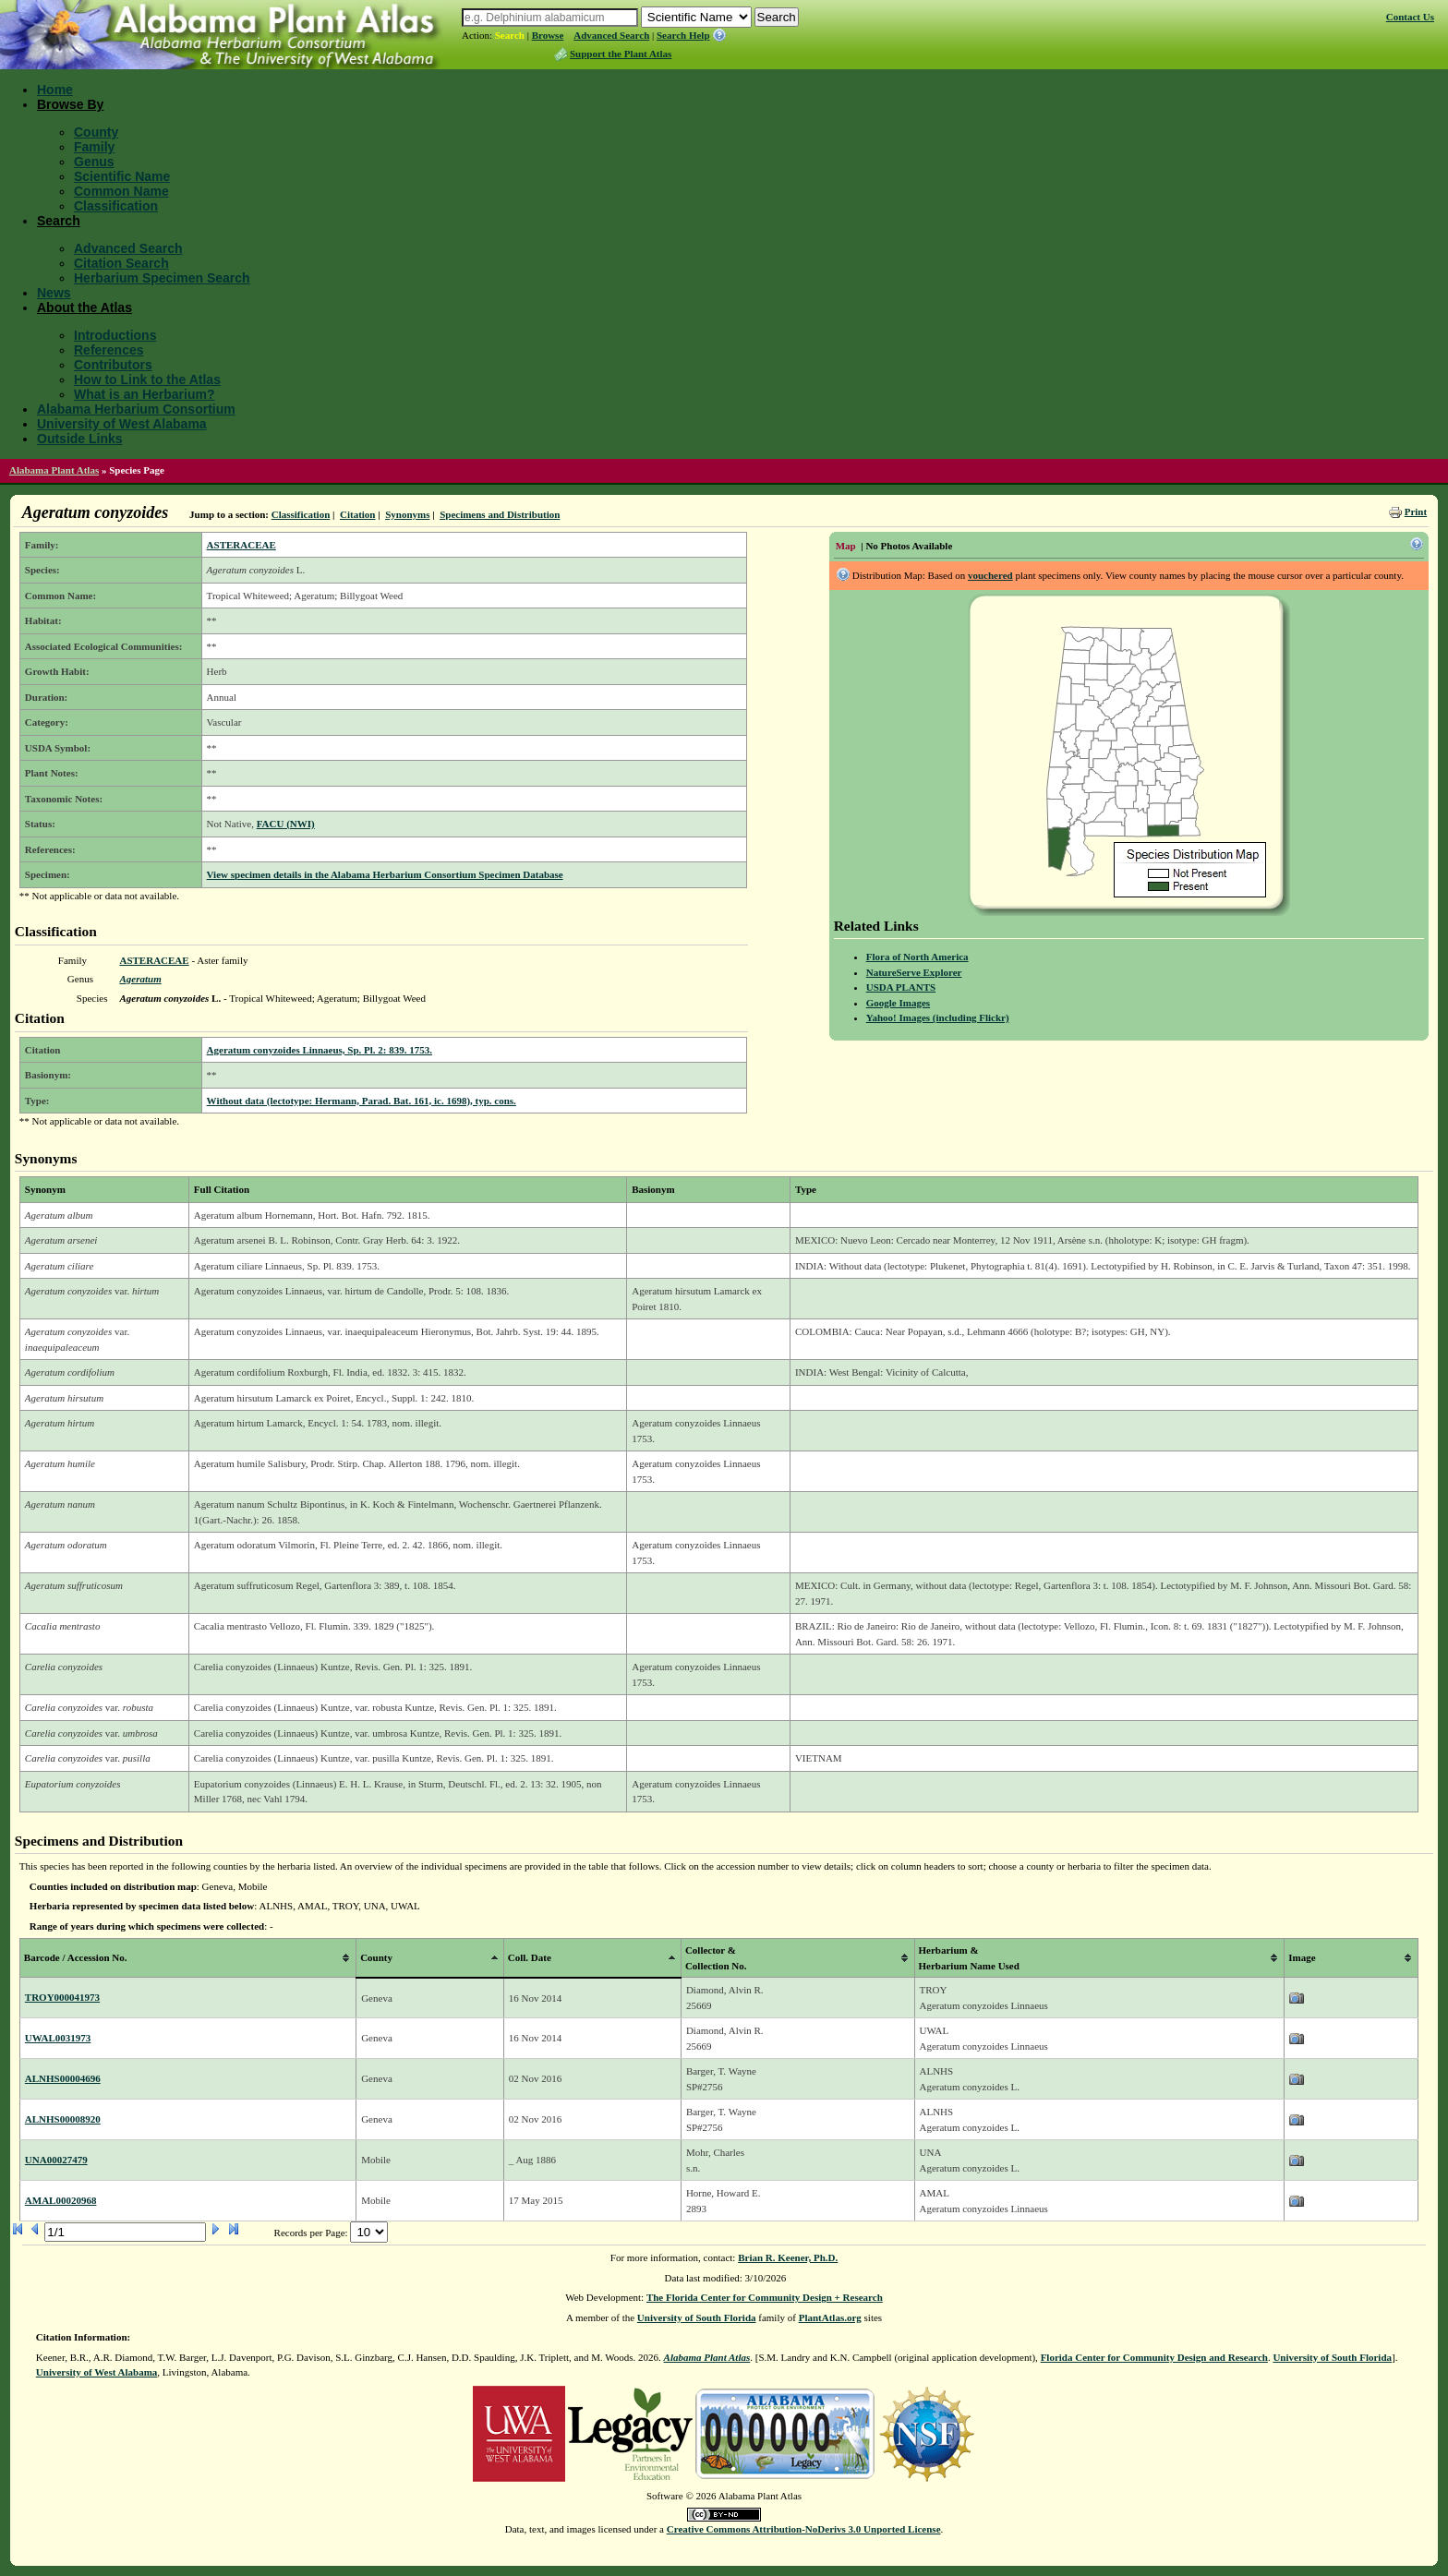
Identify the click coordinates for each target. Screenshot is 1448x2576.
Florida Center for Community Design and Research (1154, 2357)
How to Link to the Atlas (147, 379)
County (96, 132)
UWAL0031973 (58, 2037)
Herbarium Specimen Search (162, 278)
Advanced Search (611, 35)
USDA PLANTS (901, 987)
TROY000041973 (62, 1997)
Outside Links (80, 438)
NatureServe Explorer (914, 972)
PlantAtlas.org (830, 2317)
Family (94, 146)
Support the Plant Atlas (620, 53)
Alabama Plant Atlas (54, 469)
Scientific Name (122, 176)
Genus (94, 161)
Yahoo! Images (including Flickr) (937, 1017)
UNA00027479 (56, 2159)
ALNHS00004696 (63, 2078)
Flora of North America (917, 956)
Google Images (898, 1002)
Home (55, 89)
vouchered (990, 575)
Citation (358, 514)
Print (1416, 511)
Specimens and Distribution (500, 514)
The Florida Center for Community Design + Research (764, 2297)
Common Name (121, 191)
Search (510, 35)
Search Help (683, 35)
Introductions (115, 335)
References (109, 350)
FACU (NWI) (286, 823)
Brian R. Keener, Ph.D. (788, 2257)
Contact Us (1410, 16)
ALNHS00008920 (63, 2119)
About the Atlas (84, 307)
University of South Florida (696, 2317)
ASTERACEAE (241, 544)
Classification (116, 206)
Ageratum (140, 978)
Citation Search (121, 263)
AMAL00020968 (61, 2200)
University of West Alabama (122, 423)
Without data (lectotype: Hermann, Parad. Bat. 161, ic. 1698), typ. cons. (361, 1100)
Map (846, 545)
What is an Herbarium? (144, 394)
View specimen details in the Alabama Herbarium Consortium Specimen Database (385, 874)
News (54, 292)
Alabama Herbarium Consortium (136, 409)
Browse (548, 35)
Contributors (113, 364)
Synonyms (407, 514)
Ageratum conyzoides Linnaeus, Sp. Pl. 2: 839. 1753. (319, 1049)
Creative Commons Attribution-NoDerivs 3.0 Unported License (804, 2528)
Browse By (70, 104)
